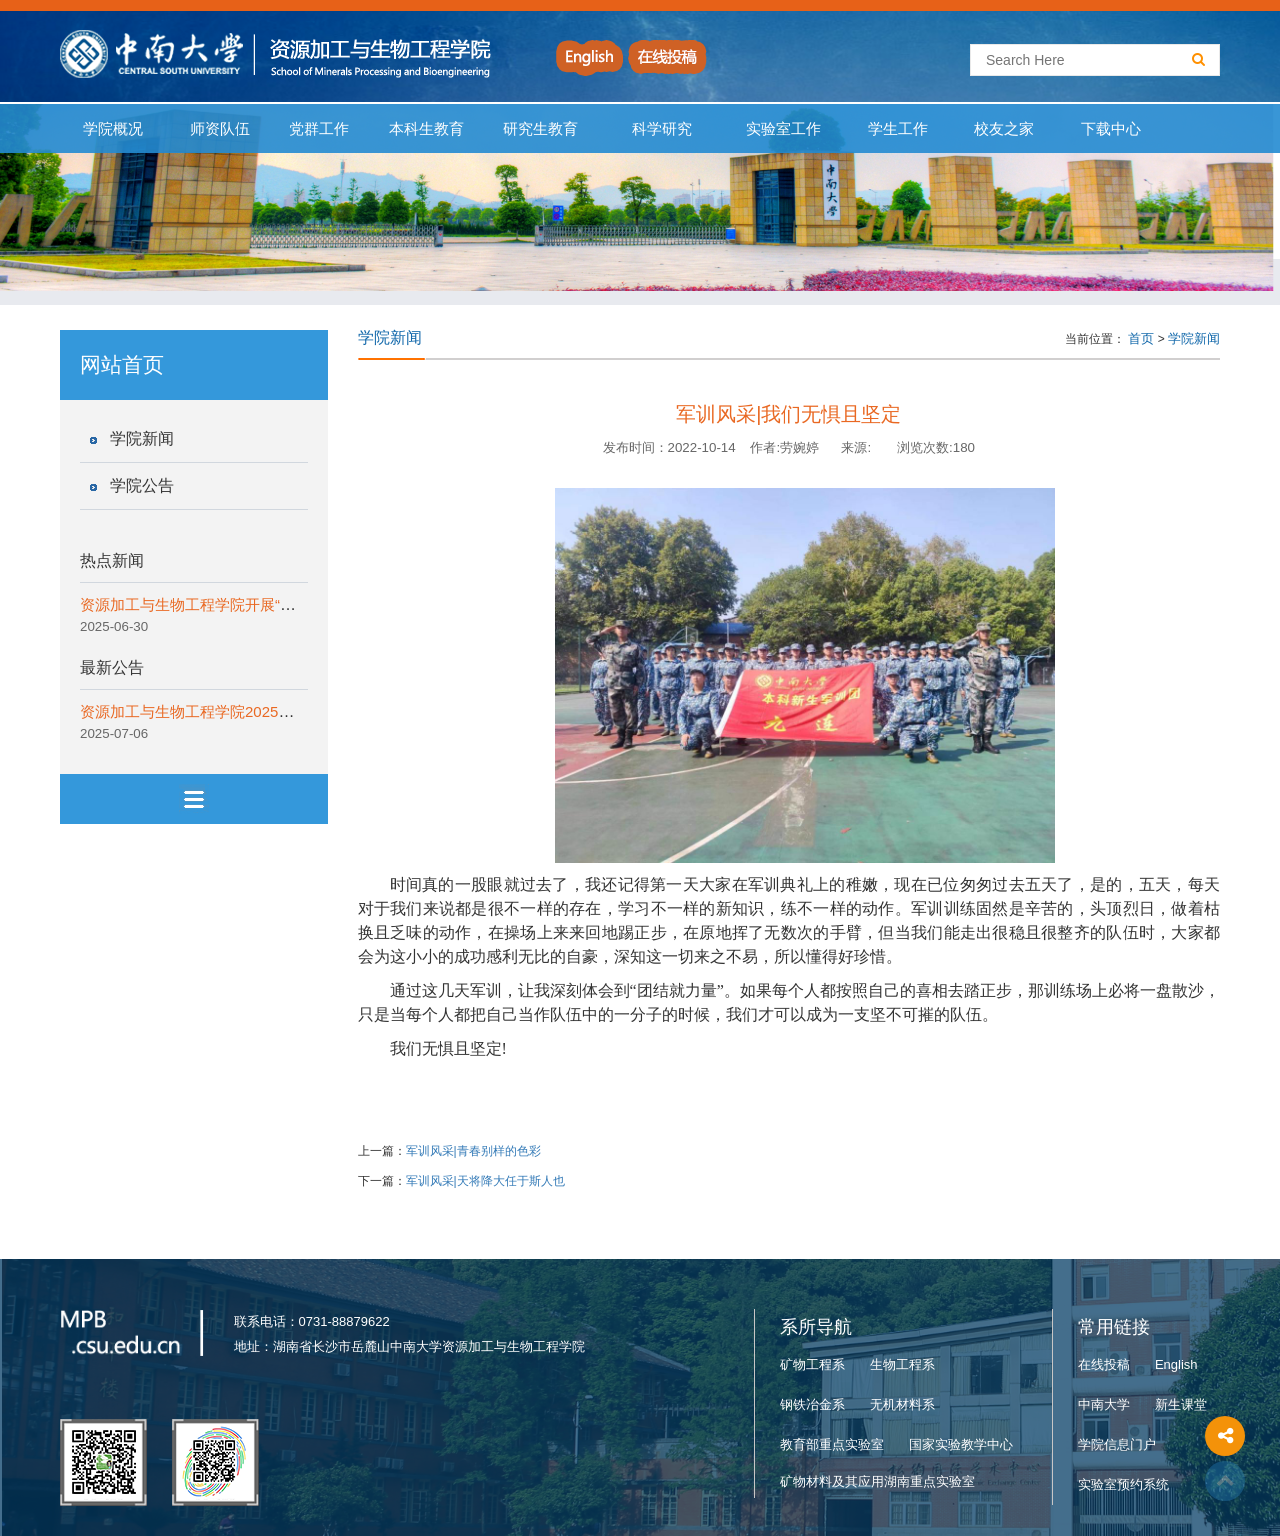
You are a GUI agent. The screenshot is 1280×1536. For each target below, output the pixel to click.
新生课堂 (1181, 1404)
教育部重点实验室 (832, 1444)
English (1176, 1364)
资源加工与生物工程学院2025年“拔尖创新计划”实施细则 (266, 711)
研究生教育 (541, 129)
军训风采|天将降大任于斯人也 (485, 1181)
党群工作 (319, 129)
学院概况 (113, 129)
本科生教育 (422, 129)
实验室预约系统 (1123, 1484)
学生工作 (897, 129)
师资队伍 (220, 129)
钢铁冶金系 (812, 1404)
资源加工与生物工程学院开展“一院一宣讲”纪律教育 (250, 604)
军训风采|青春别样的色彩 (473, 1151)
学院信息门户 (1117, 1444)
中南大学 (1104, 1404)
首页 (1141, 338)
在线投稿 (1104, 1364)
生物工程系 (902, 1364)
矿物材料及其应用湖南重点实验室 (877, 1481)
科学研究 (661, 129)
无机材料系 (902, 1404)
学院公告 (142, 485)
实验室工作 (784, 129)
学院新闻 (142, 438)
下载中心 (1111, 129)
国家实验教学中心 (961, 1444)
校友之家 (1004, 129)
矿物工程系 (812, 1364)
